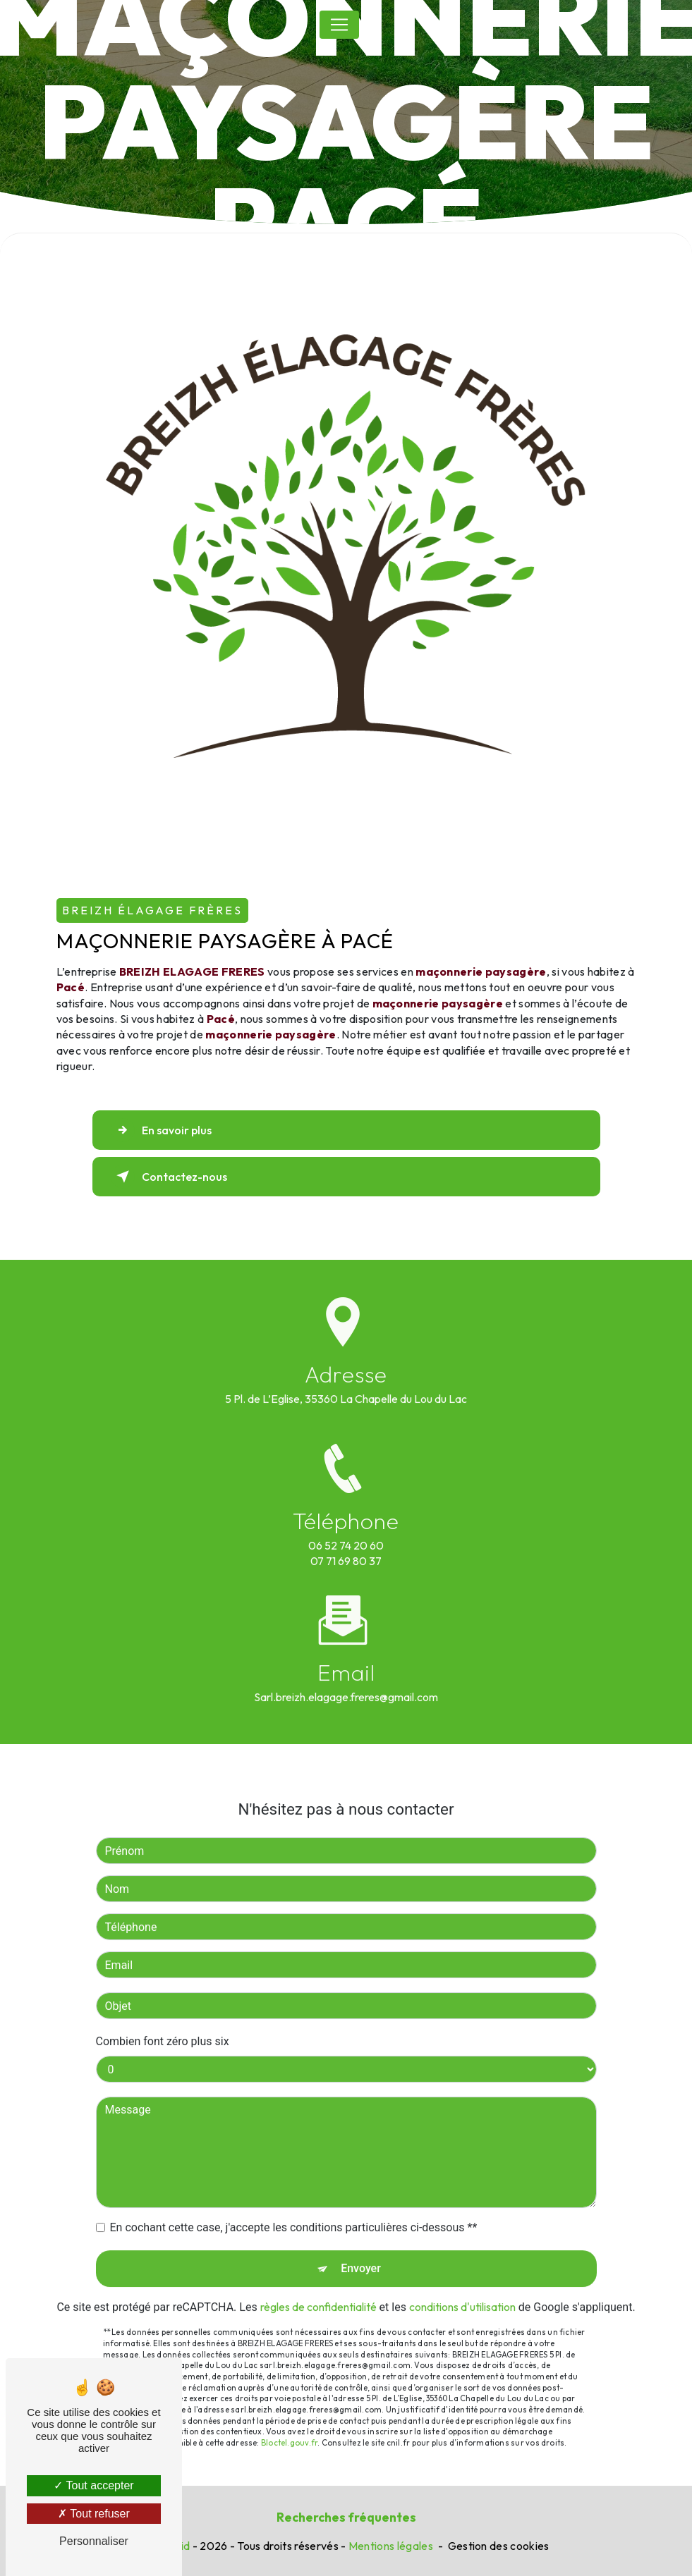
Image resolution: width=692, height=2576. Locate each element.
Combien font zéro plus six (162, 2023)
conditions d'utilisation (462, 2289)
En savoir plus (161, 1130)
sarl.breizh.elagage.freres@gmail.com (346, 1679)
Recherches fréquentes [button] (346, 2517)
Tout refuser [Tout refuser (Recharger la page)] (94, 2514)
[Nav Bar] (339, 25)
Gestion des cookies (499, 2546)
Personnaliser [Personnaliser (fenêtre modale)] (93, 2541)
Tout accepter (93, 2485)
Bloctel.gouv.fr (289, 2425)
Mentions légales (390, 2546)
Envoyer (361, 2250)
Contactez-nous (169, 1177)
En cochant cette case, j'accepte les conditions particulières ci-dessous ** (294, 2209)
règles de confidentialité (318, 2289)
